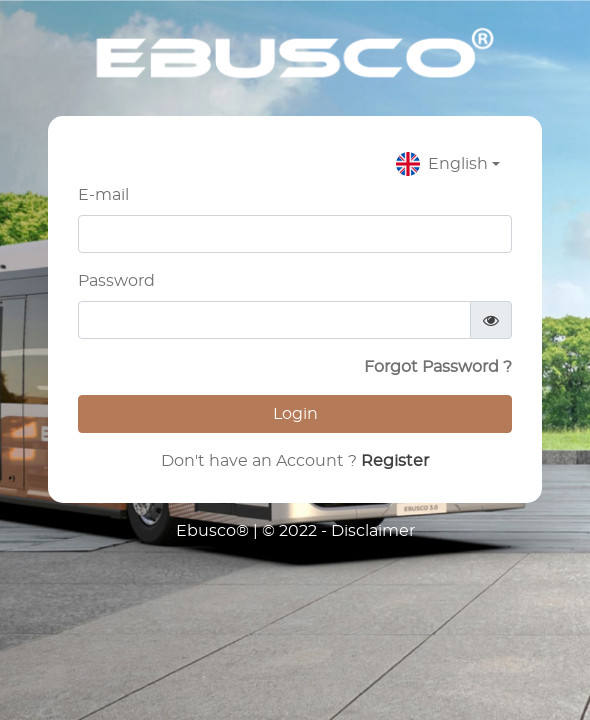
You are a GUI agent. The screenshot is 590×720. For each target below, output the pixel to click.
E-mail (103, 195)
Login (295, 414)
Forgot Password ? (438, 367)
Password (116, 281)
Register (393, 461)
